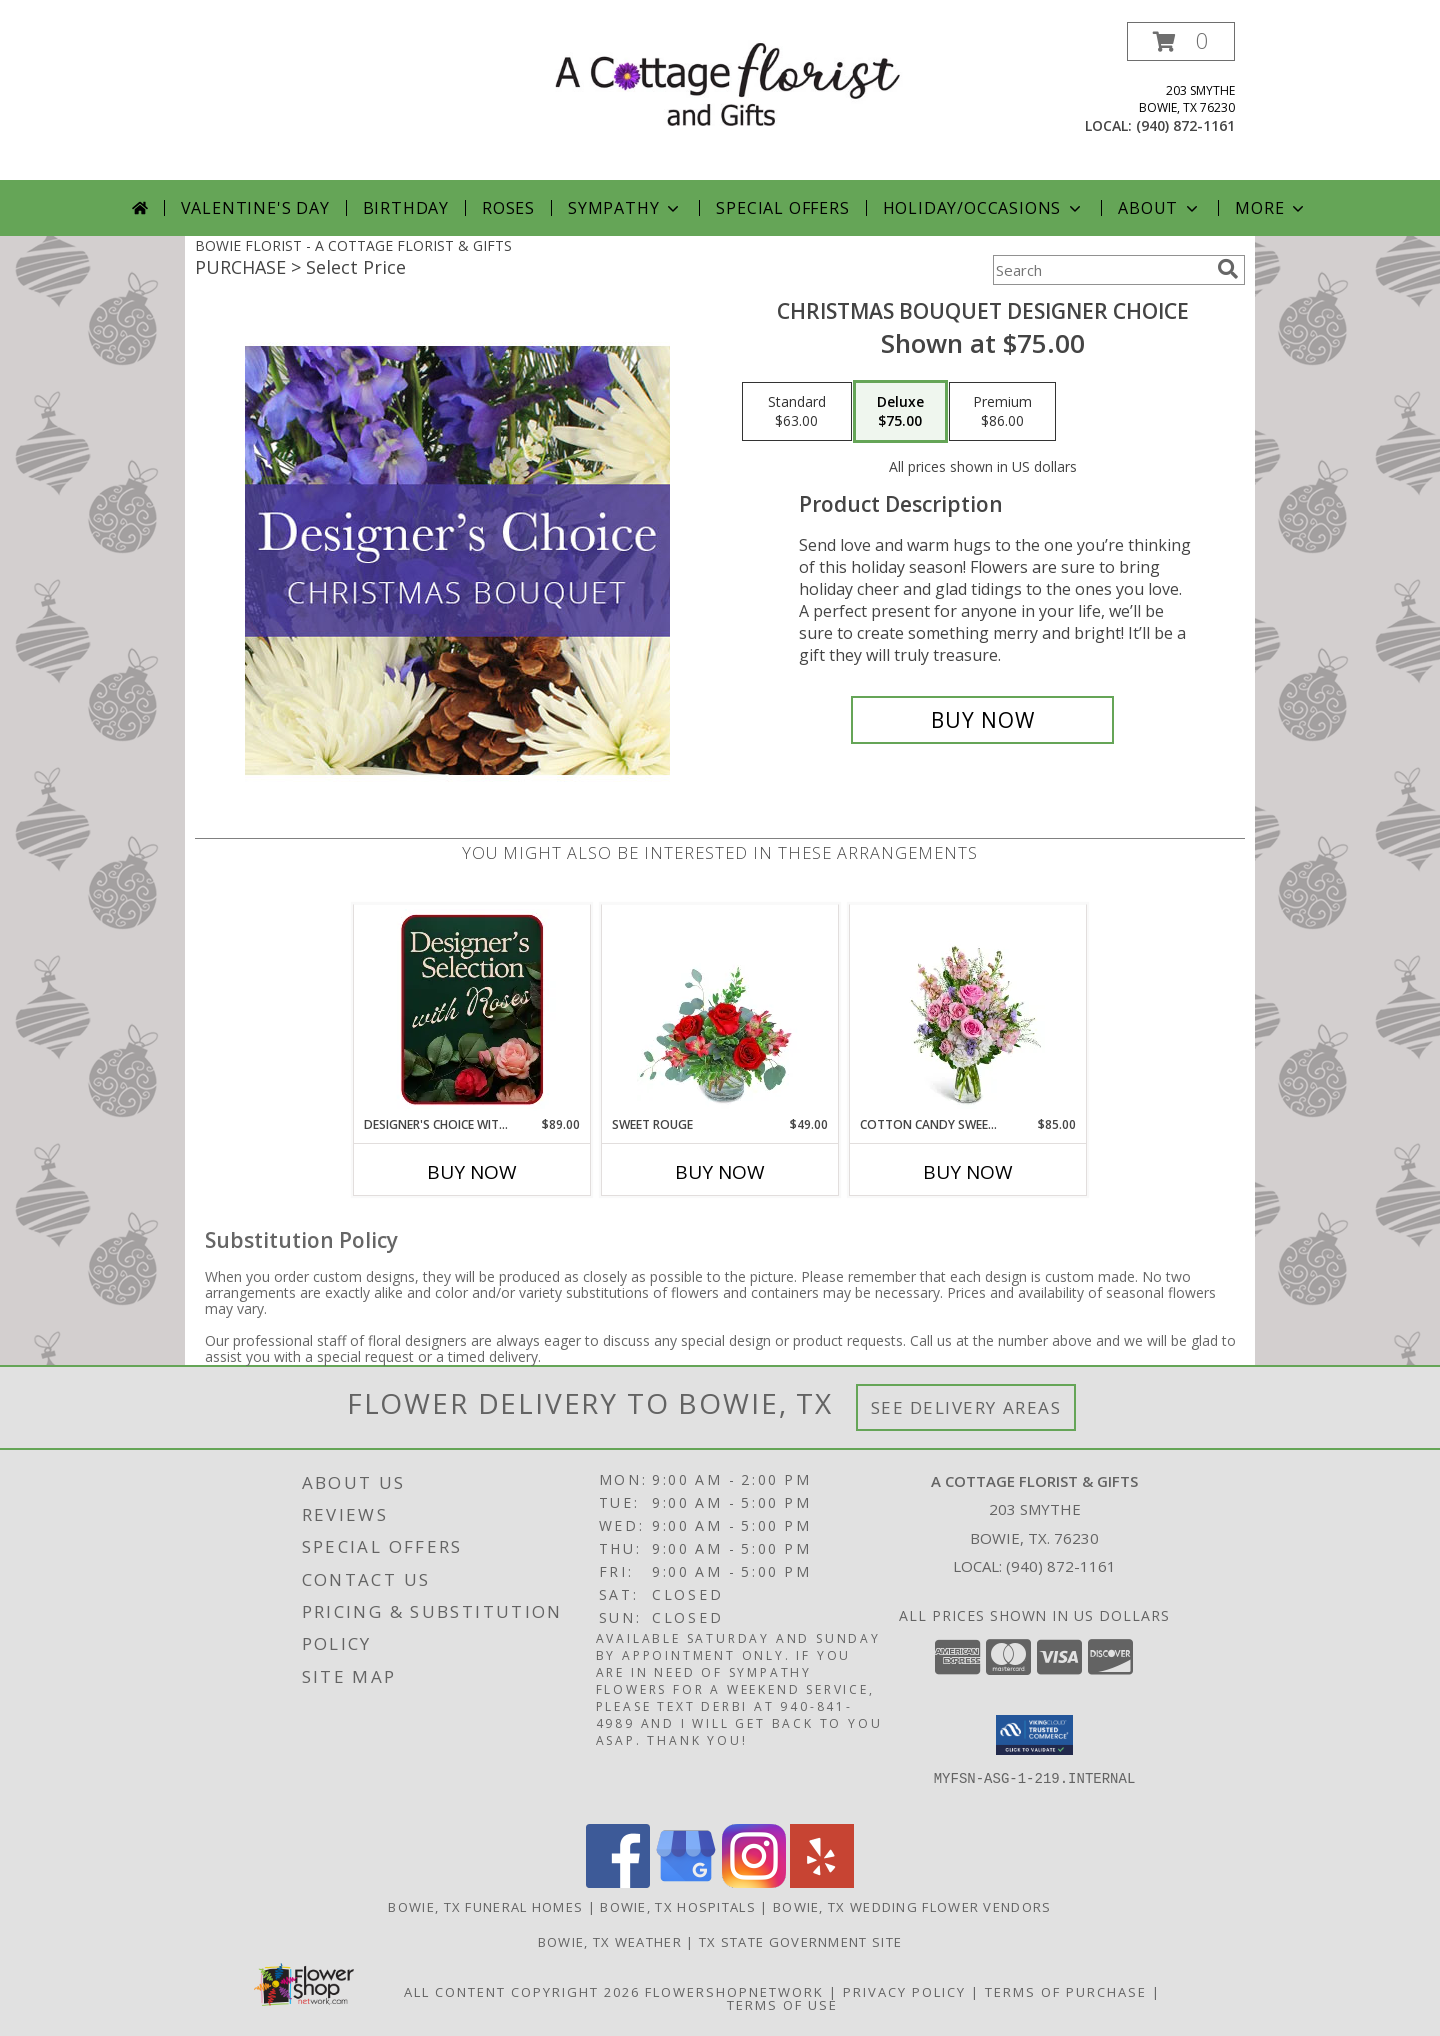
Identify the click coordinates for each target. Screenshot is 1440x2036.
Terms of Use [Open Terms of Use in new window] (782, 2005)
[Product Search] (1101, 270)
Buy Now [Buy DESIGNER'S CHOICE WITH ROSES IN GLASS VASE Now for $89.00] (472, 1172)
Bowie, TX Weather (610, 1942)
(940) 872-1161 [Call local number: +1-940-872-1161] (1185, 125)
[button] (1181, 41)
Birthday (406, 208)
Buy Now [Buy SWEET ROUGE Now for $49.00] (720, 1172)
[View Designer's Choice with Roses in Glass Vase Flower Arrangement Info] (472, 1010)
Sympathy (625, 208)
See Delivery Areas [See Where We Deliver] (966, 1407)
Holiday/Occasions (984, 208)
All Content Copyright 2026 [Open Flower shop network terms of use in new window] (522, 1992)
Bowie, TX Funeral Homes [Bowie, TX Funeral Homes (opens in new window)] (485, 1907)
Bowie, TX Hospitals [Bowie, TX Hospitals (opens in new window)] (678, 1907)
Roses (508, 208)
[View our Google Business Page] (686, 1882)
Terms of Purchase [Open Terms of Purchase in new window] (1066, 1992)
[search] (1228, 269)
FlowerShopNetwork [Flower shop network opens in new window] (734, 1992)
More (1271, 208)
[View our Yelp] (822, 1882)
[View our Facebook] (618, 1882)
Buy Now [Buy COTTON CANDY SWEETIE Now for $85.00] (968, 1172)
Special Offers (782, 208)
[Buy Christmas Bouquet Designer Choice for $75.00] (982, 720)
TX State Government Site (800, 1942)
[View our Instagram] (754, 1882)
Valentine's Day (255, 208)
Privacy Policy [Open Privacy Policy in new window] (904, 1992)
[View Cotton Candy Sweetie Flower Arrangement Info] (968, 1010)
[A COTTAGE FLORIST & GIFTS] (727, 83)
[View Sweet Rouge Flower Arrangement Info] (720, 1010)
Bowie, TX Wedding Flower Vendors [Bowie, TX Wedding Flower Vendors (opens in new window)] (912, 1907)
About (1160, 208)
